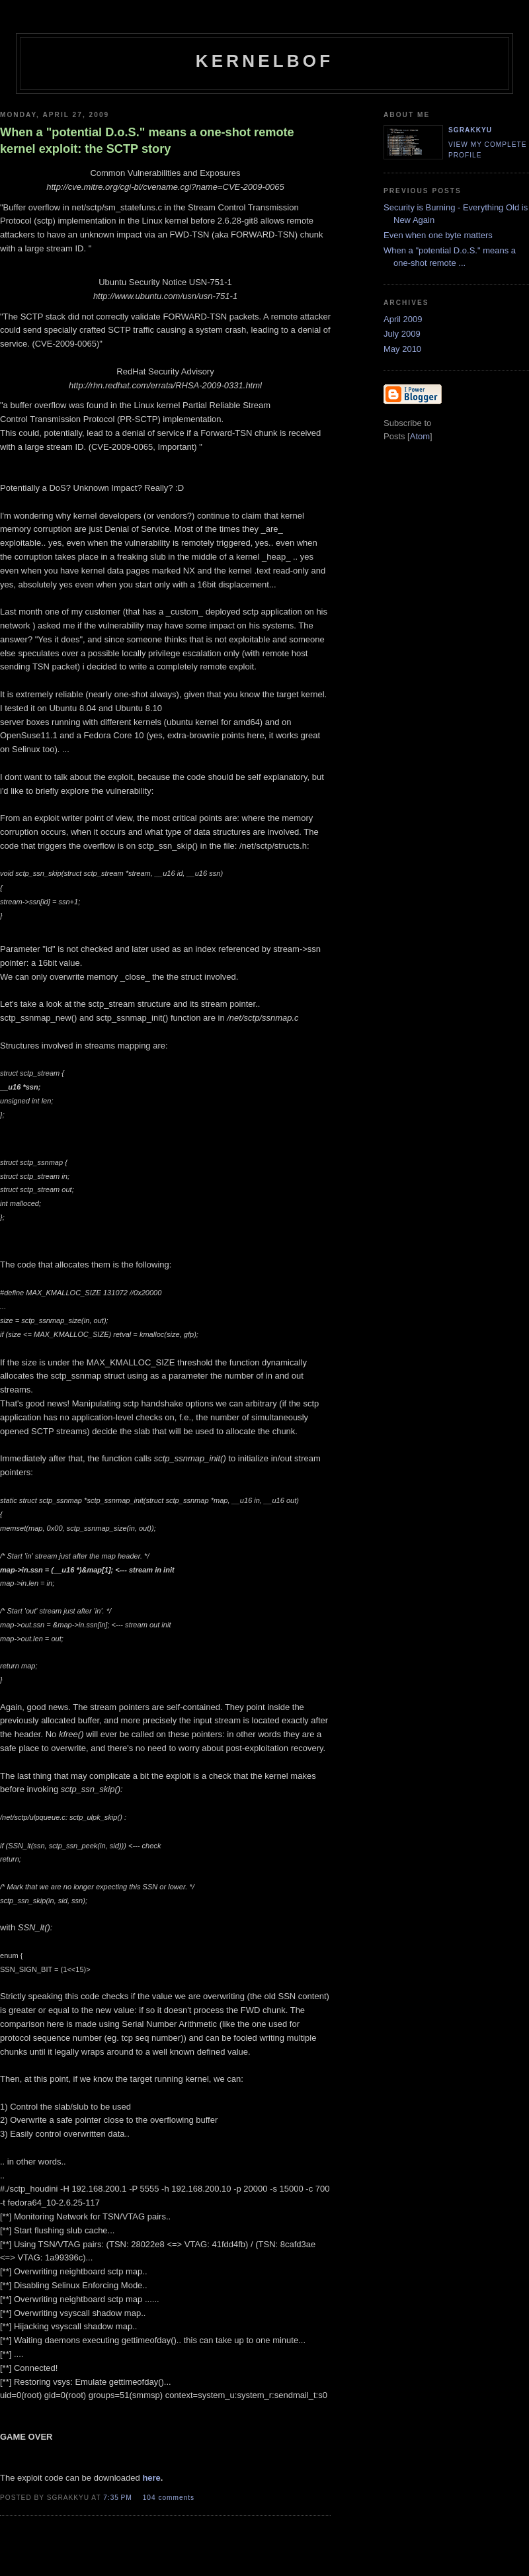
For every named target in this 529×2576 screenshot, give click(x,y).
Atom (420, 436)
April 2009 (403, 319)
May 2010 (402, 349)
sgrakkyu (470, 130)
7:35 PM (118, 2497)
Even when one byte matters (438, 235)
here (151, 2478)
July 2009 (402, 334)
